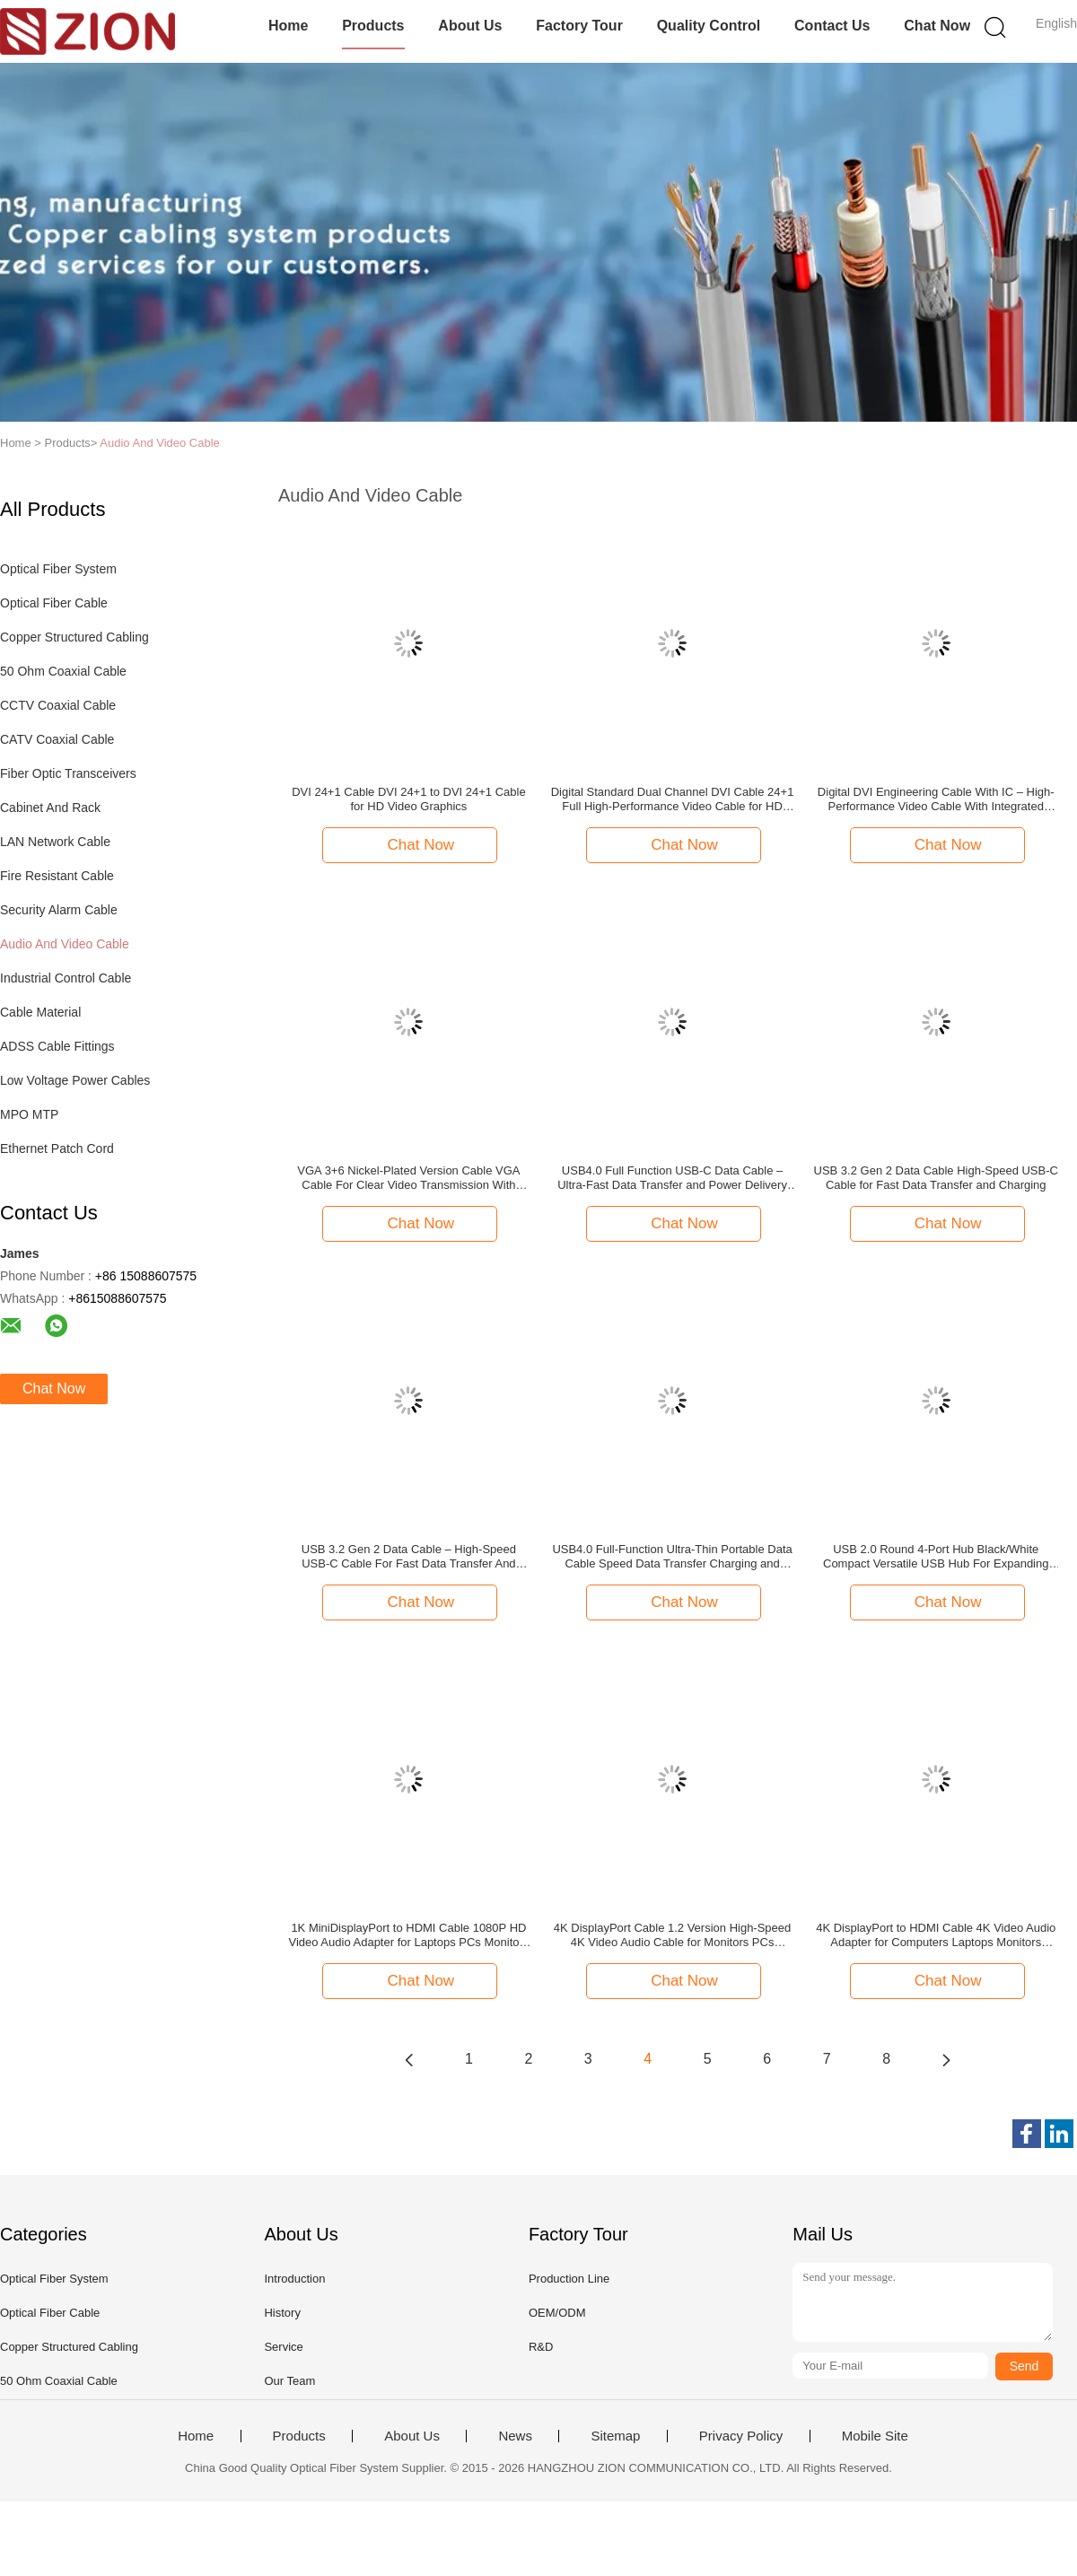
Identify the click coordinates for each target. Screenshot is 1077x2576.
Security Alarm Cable (59, 910)
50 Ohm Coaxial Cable (63, 671)
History (282, 2312)
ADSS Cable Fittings (57, 1046)
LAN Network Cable (55, 841)
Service (283, 2346)
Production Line (569, 2278)
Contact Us (832, 25)
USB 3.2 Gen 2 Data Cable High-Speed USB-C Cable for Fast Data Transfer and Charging (936, 1178)
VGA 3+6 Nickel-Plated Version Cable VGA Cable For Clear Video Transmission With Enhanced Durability (408, 1178)
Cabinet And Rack (50, 807)
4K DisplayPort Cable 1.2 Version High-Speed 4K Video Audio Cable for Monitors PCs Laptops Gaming (672, 1935)
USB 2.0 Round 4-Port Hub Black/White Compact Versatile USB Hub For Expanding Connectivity (935, 1556)
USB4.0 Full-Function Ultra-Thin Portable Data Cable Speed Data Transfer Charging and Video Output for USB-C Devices (672, 1556)
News (515, 2436)
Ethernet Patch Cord (57, 1148)
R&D (541, 2346)
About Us (470, 25)
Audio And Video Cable (159, 443)
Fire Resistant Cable (57, 876)
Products (373, 25)
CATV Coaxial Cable (57, 739)
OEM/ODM (557, 2312)
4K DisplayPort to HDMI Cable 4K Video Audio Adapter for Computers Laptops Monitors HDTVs (935, 1935)
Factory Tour (579, 25)
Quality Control (709, 25)
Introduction (294, 2278)
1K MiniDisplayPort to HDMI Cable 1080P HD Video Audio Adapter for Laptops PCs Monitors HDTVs (408, 1935)
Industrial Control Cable (65, 978)
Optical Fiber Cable (54, 603)
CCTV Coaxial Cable (58, 705)
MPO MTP (29, 1114)
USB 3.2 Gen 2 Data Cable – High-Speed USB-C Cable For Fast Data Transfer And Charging (409, 1556)
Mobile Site (875, 2436)
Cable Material (40, 1012)
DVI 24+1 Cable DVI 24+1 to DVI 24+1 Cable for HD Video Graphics (409, 799)
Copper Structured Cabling (74, 637)
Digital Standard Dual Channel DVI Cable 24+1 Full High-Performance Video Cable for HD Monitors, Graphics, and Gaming (672, 799)
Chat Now (937, 25)
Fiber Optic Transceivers (68, 773)
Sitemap (615, 2436)
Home (288, 25)
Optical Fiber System (58, 569)
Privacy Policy (741, 2436)
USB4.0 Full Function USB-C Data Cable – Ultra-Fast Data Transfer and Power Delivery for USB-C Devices (672, 1178)
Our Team (289, 2381)
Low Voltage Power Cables (75, 1080)
